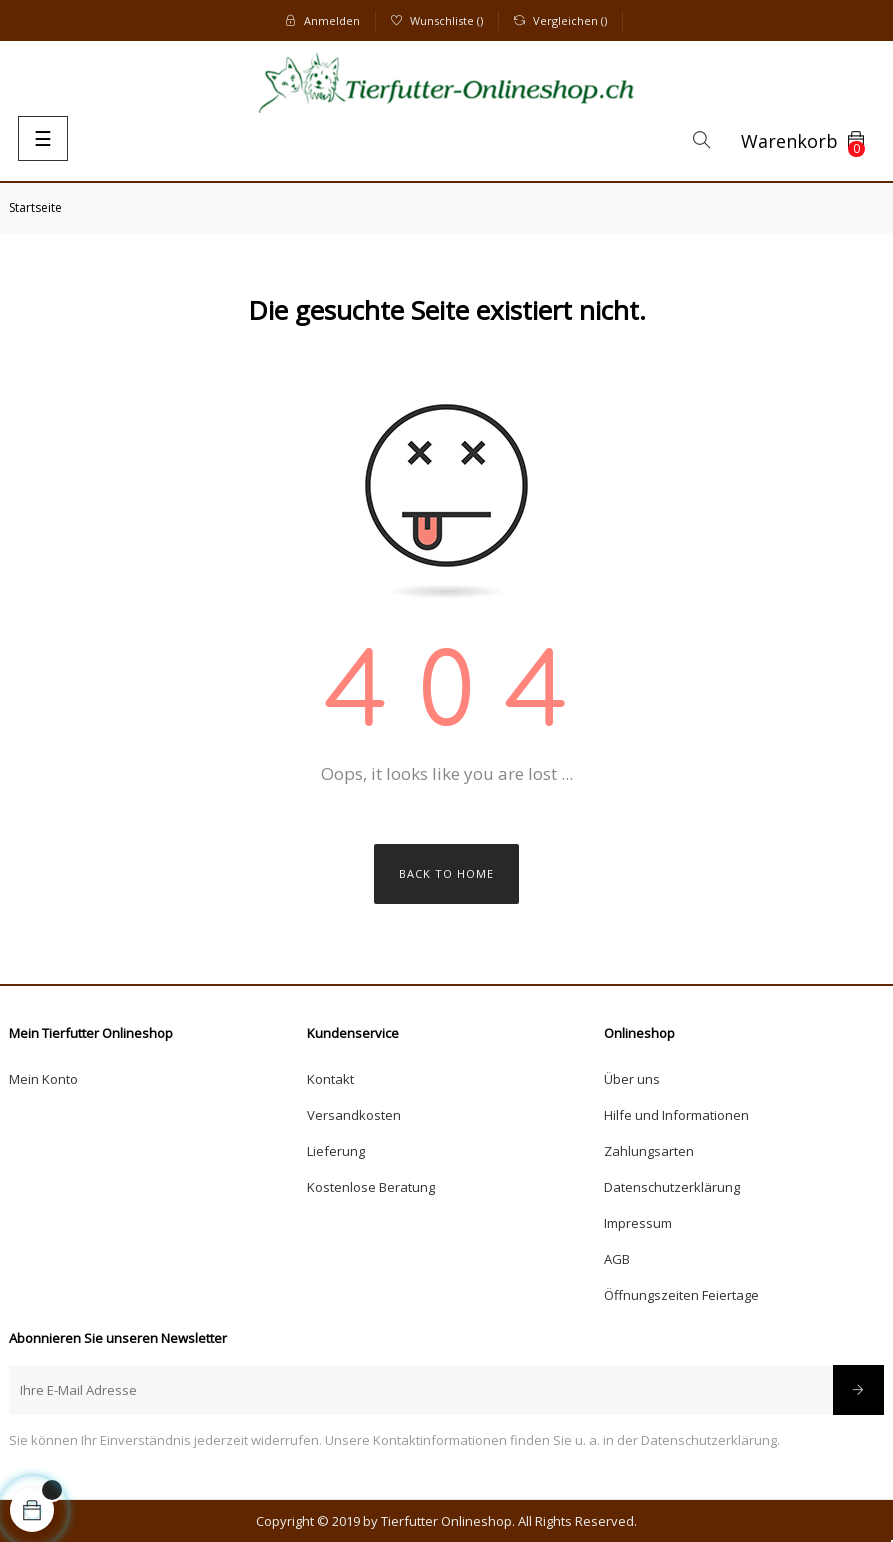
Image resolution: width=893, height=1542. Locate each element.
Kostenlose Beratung (371, 1187)
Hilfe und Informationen (676, 1115)
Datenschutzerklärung (672, 1187)
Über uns (632, 1079)
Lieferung (336, 1151)
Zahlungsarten (649, 1151)
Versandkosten (354, 1115)
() (437, 20)
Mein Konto (43, 1079)
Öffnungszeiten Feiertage (681, 1295)
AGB (617, 1259)
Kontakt (330, 1079)
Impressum (638, 1223)
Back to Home (446, 873)
